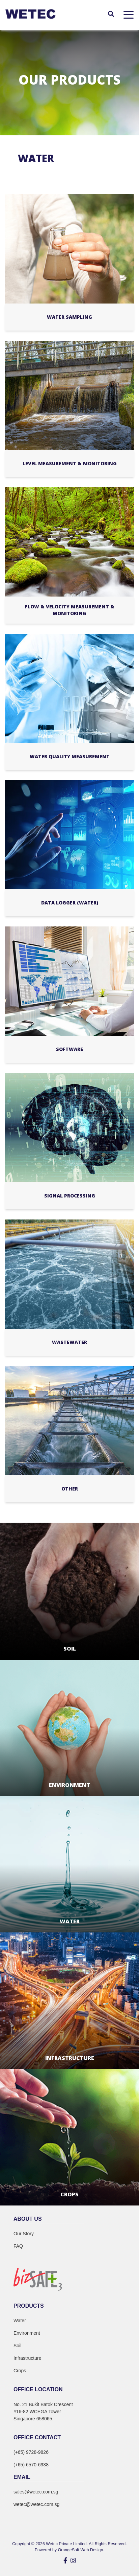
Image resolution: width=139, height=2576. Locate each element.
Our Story (23, 2233)
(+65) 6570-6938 (31, 2464)
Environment (26, 2333)
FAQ (18, 2246)
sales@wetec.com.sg (35, 2491)
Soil (17, 2345)
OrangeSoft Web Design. (81, 2550)
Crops (19, 2370)
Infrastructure (27, 2358)
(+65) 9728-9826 (31, 2452)
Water (19, 2320)
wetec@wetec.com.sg (36, 2504)
